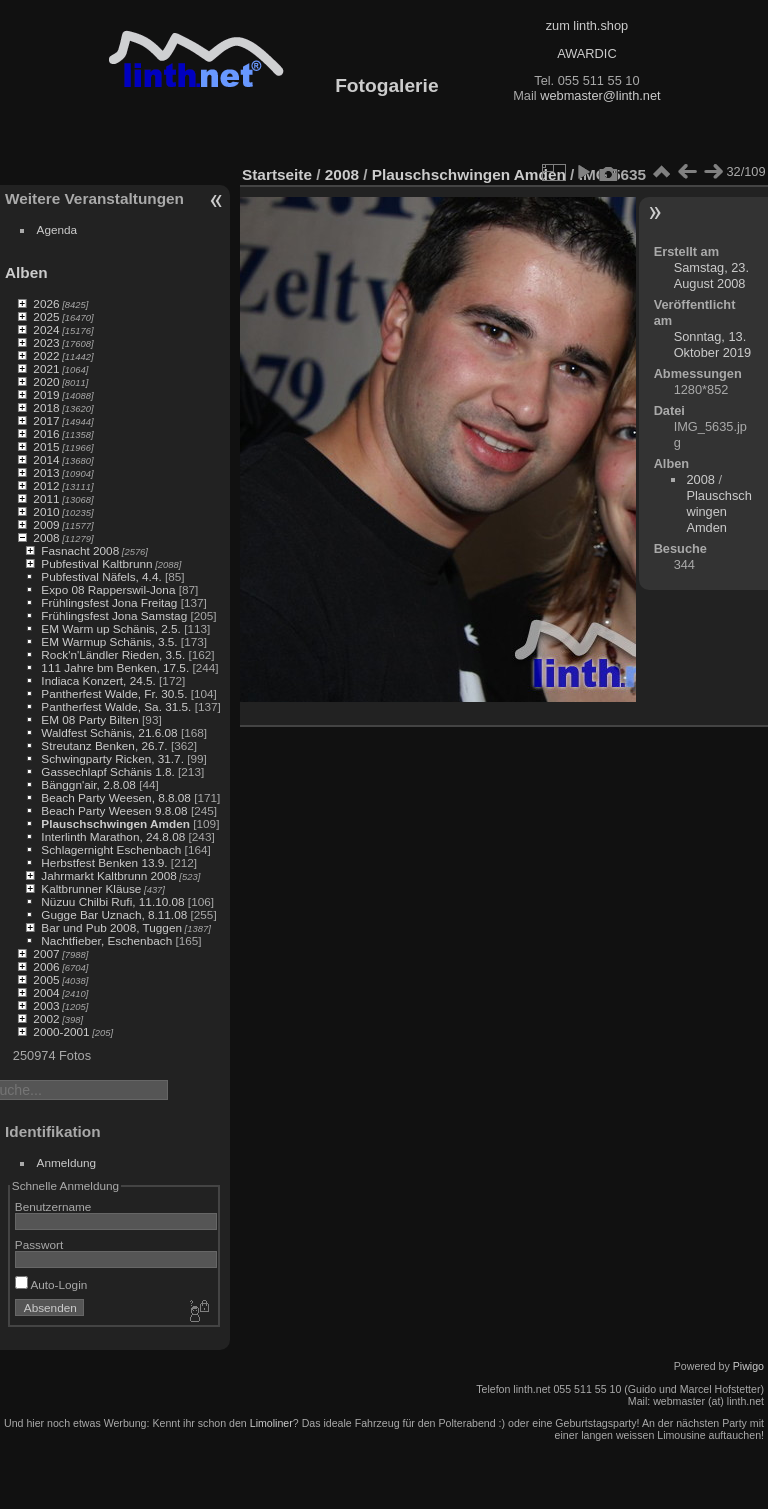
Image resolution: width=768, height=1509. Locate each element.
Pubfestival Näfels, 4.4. (101, 576)
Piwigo (748, 1366)
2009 (46, 524)
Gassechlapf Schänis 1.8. (107, 771)
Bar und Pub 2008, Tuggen (111, 927)
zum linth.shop (587, 25)
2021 (46, 368)
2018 (46, 407)
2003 (46, 1005)
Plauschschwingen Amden (115, 823)
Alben (26, 272)
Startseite (277, 174)
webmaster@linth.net (600, 95)
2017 (46, 420)
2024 (46, 329)
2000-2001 (61, 1031)
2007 (46, 953)
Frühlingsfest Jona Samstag (114, 615)
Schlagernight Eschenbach (111, 849)
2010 (46, 511)
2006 (46, 966)
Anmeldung (67, 1162)
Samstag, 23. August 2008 (711, 275)
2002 (46, 1018)
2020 (46, 381)
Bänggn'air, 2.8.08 (88, 784)
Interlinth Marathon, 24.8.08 (113, 836)
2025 (46, 316)
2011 (46, 498)
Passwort (39, 1244)
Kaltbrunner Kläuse (91, 888)
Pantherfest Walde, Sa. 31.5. (116, 706)
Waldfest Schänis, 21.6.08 (109, 732)
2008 (46, 537)
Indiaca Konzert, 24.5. (98, 680)
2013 (46, 472)
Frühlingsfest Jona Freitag (109, 602)
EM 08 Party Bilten (89, 719)
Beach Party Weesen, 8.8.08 (116, 797)
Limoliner (271, 1423)
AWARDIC (586, 53)
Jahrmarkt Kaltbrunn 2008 (108, 875)
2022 (46, 355)
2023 (46, 342)
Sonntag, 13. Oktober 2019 (713, 344)
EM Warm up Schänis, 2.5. (111, 628)
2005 (46, 979)
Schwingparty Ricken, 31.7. (112, 758)
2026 (46, 303)
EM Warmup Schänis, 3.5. (109, 641)
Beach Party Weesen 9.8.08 (114, 810)
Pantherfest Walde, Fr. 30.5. (114, 693)
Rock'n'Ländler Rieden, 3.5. (113, 654)
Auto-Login (51, 1284)
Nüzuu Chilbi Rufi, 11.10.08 (112, 901)
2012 (46, 485)
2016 (46, 433)
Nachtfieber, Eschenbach (106, 940)
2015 (46, 446)
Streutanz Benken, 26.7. (104, 745)
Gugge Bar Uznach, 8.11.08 (114, 914)
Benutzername (53, 1206)
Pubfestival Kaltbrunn (96, 563)
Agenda (57, 229)
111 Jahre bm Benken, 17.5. (115, 667)
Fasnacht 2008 (80, 550)
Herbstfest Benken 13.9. (104, 862)
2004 (46, 992)
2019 (46, 394)
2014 (46, 459)
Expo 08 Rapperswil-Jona (108, 589)
